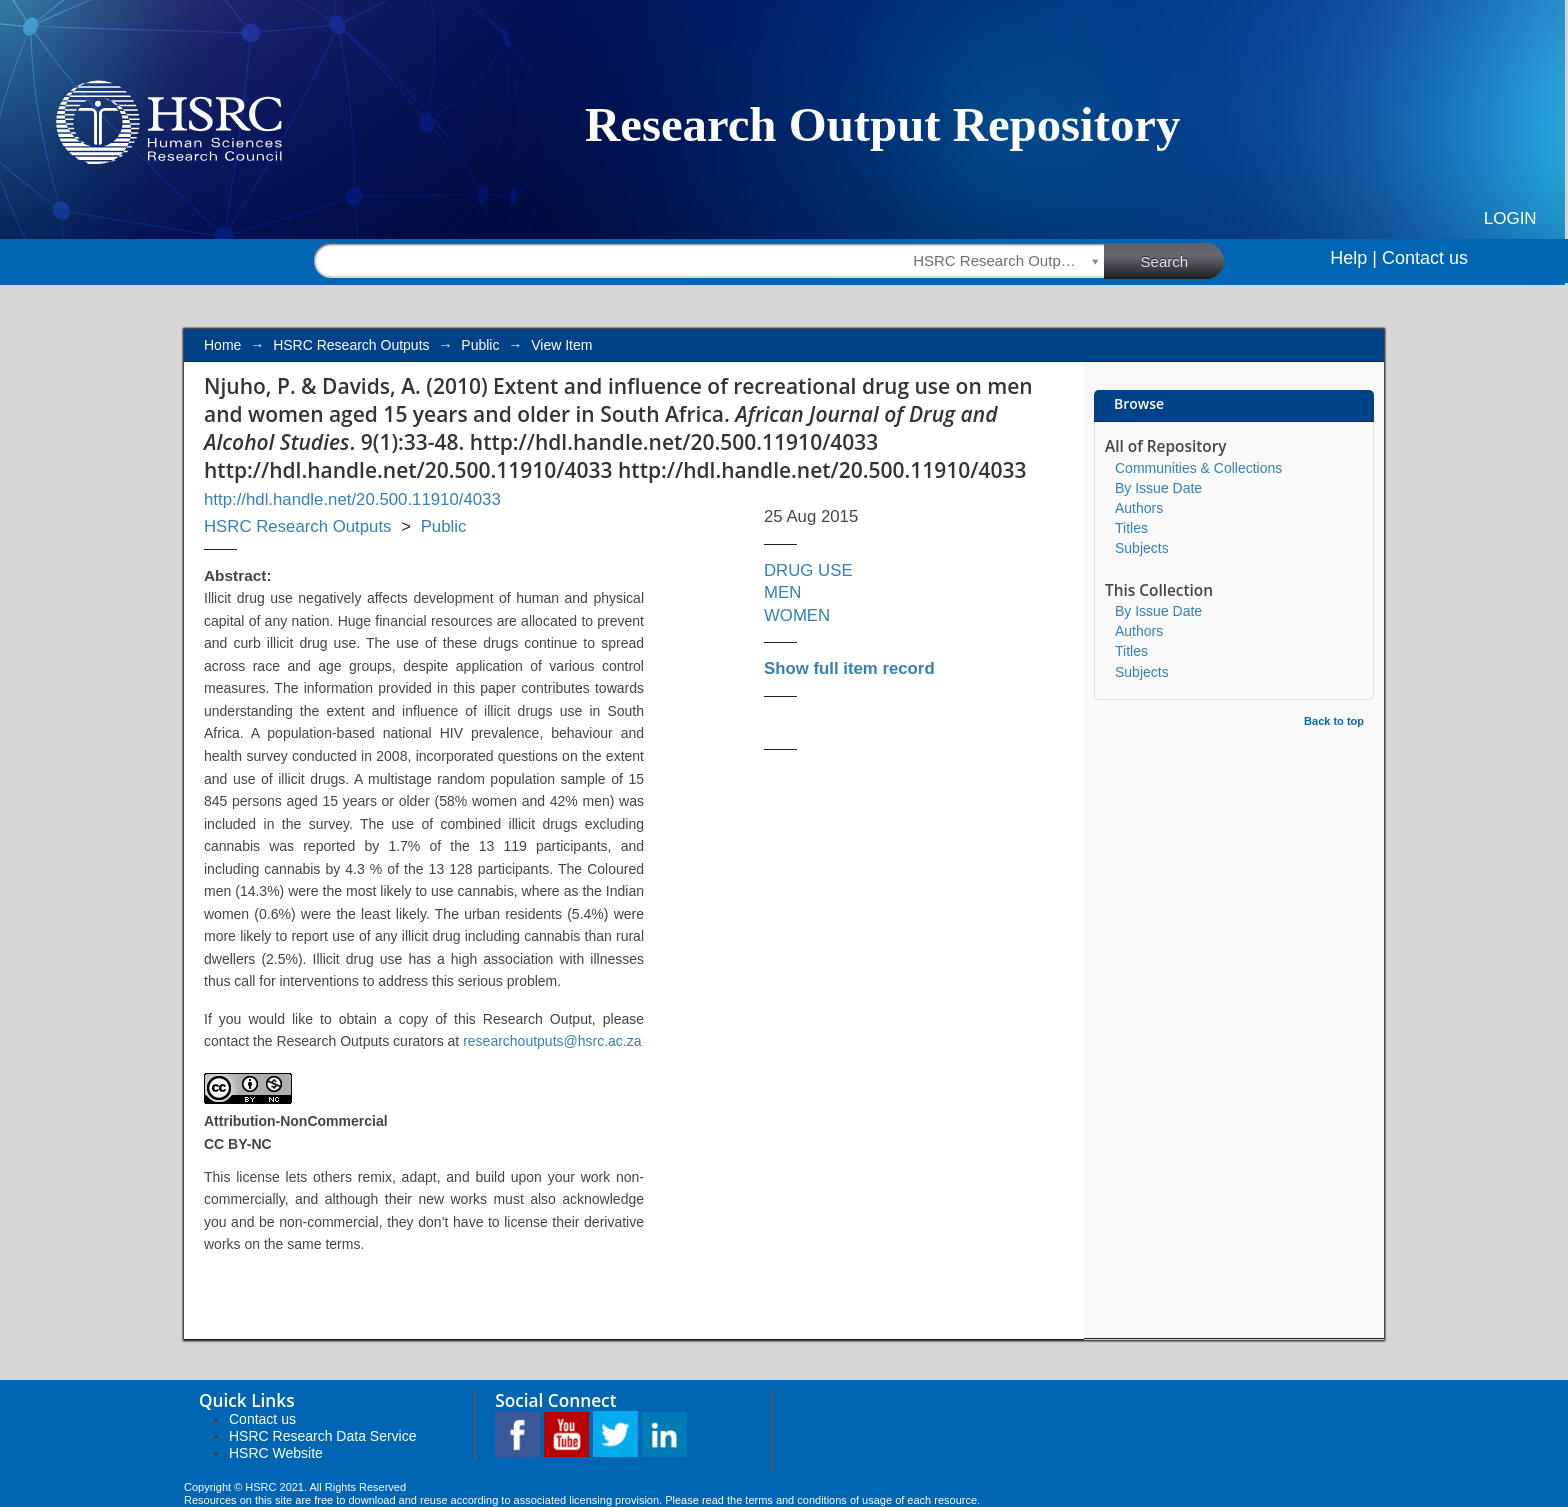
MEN (782, 592)
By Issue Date (1158, 488)
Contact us (1425, 258)
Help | (1353, 258)
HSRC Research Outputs (351, 345)
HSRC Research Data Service (323, 1436)
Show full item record (849, 668)
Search (1183, 260)
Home (222, 345)
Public (480, 345)
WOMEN (797, 615)
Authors (1139, 508)
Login (1510, 218)
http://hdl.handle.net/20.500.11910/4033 (352, 499)
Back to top (1334, 721)
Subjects (1142, 548)
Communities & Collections (1198, 468)
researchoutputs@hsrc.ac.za (552, 1041)
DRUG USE (808, 570)
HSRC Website (276, 1453)
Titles (1131, 528)
